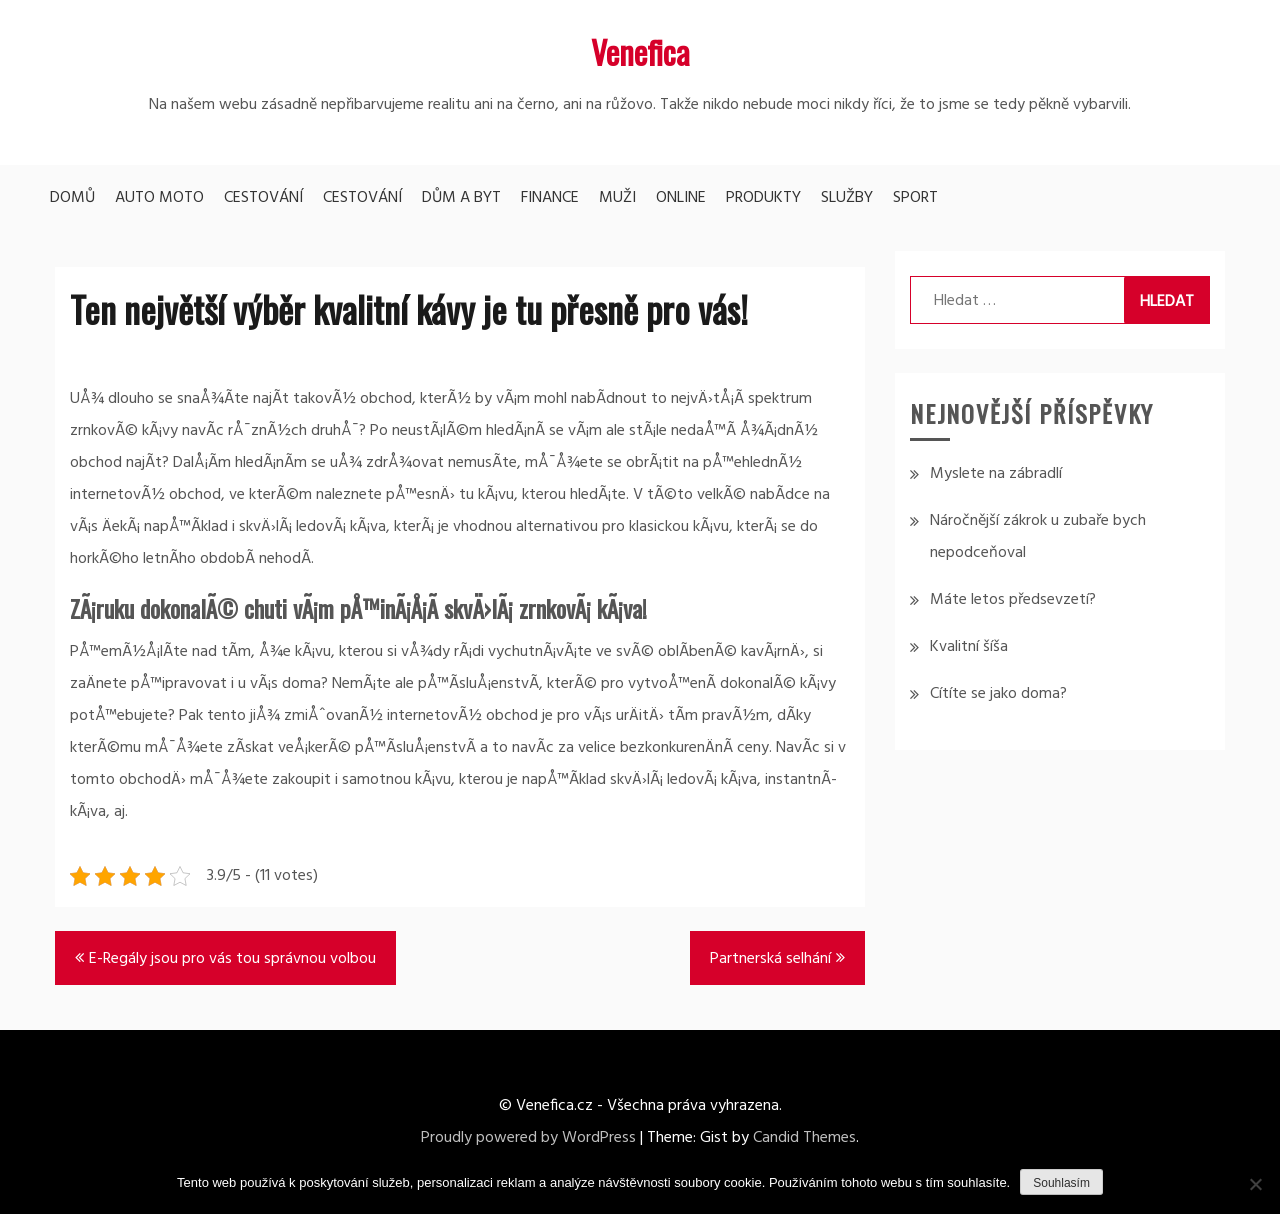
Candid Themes (804, 1138)
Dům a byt (461, 198)
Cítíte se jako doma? (998, 694)
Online (681, 198)
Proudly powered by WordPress (528, 1138)
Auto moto (159, 198)
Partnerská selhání (770, 959)
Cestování (263, 198)
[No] (1255, 1184)
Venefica (640, 51)
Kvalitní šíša (969, 647)
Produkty (763, 198)
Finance (550, 198)
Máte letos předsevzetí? (1013, 600)
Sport (915, 198)
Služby (847, 198)
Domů (72, 198)
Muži (617, 198)
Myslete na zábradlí (996, 474)
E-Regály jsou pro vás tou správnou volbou (232, 959)
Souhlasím (1061, 1183)
